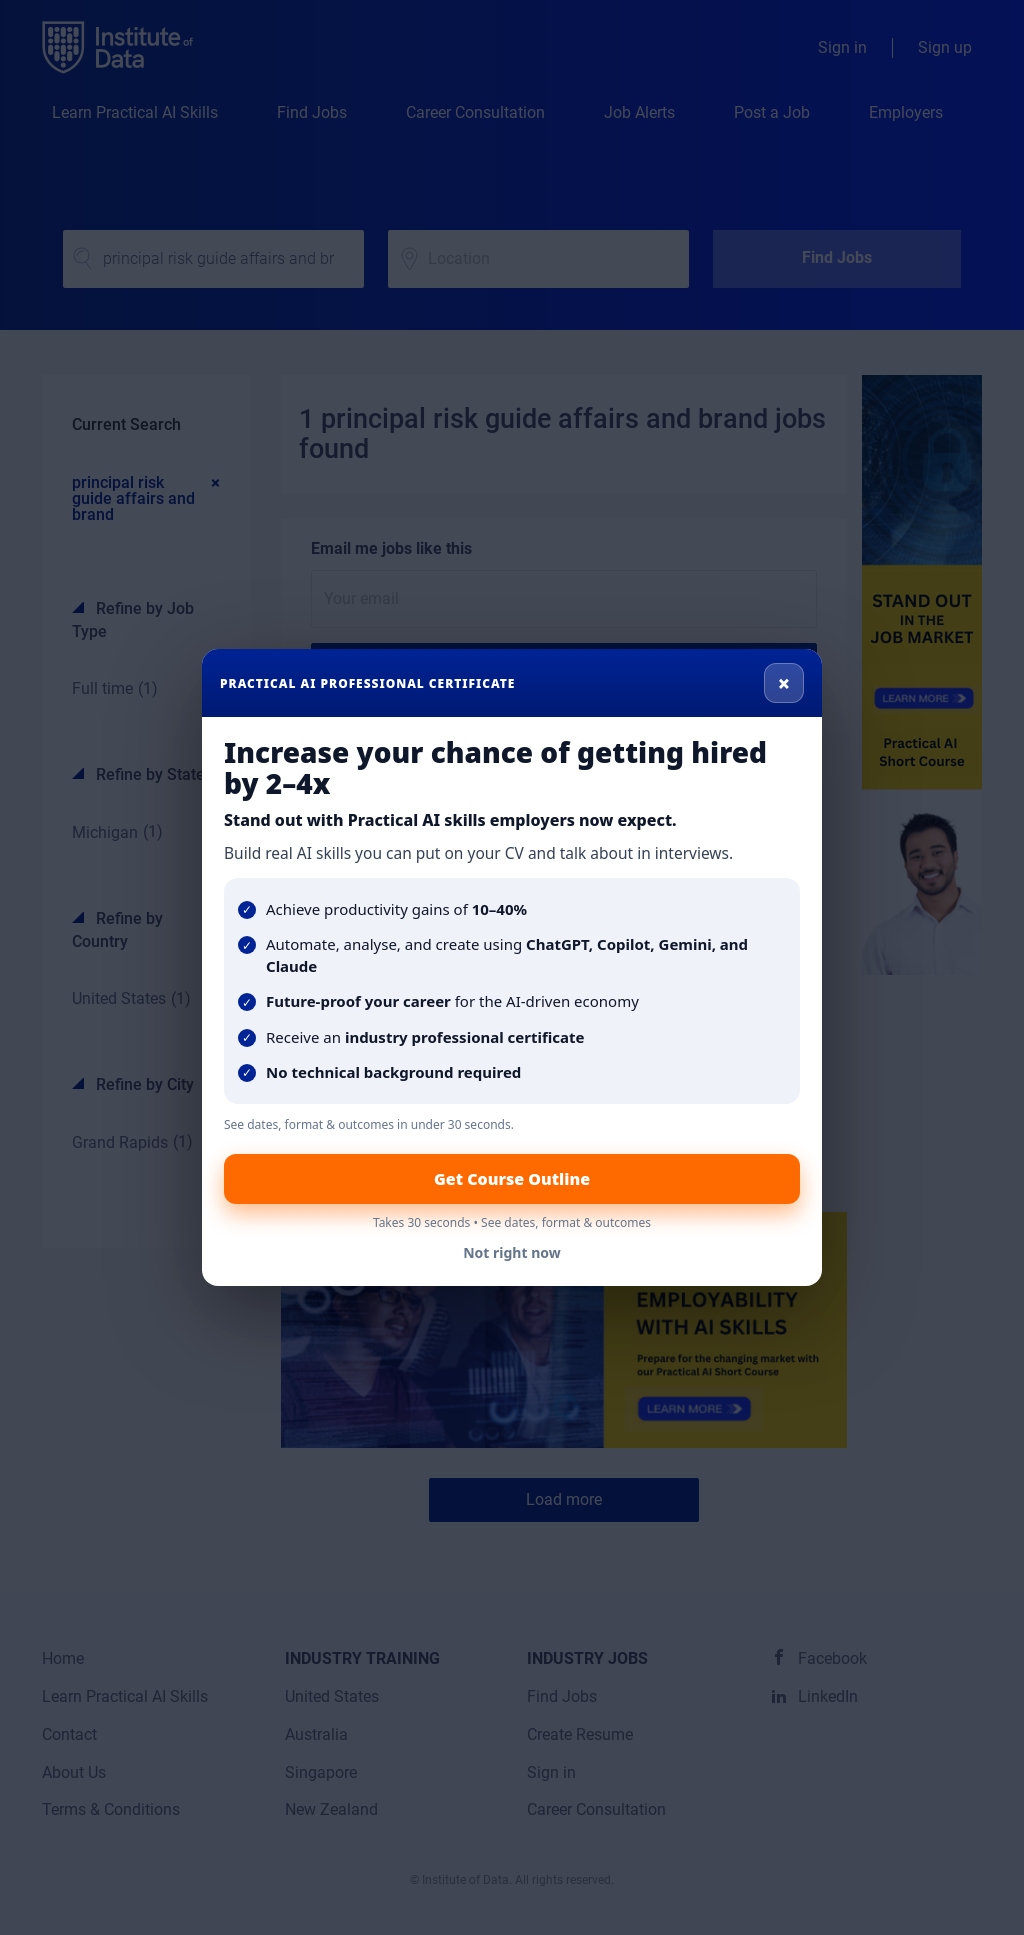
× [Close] (784, 683)
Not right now (512, 1252)
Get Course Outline (512, 1179)
